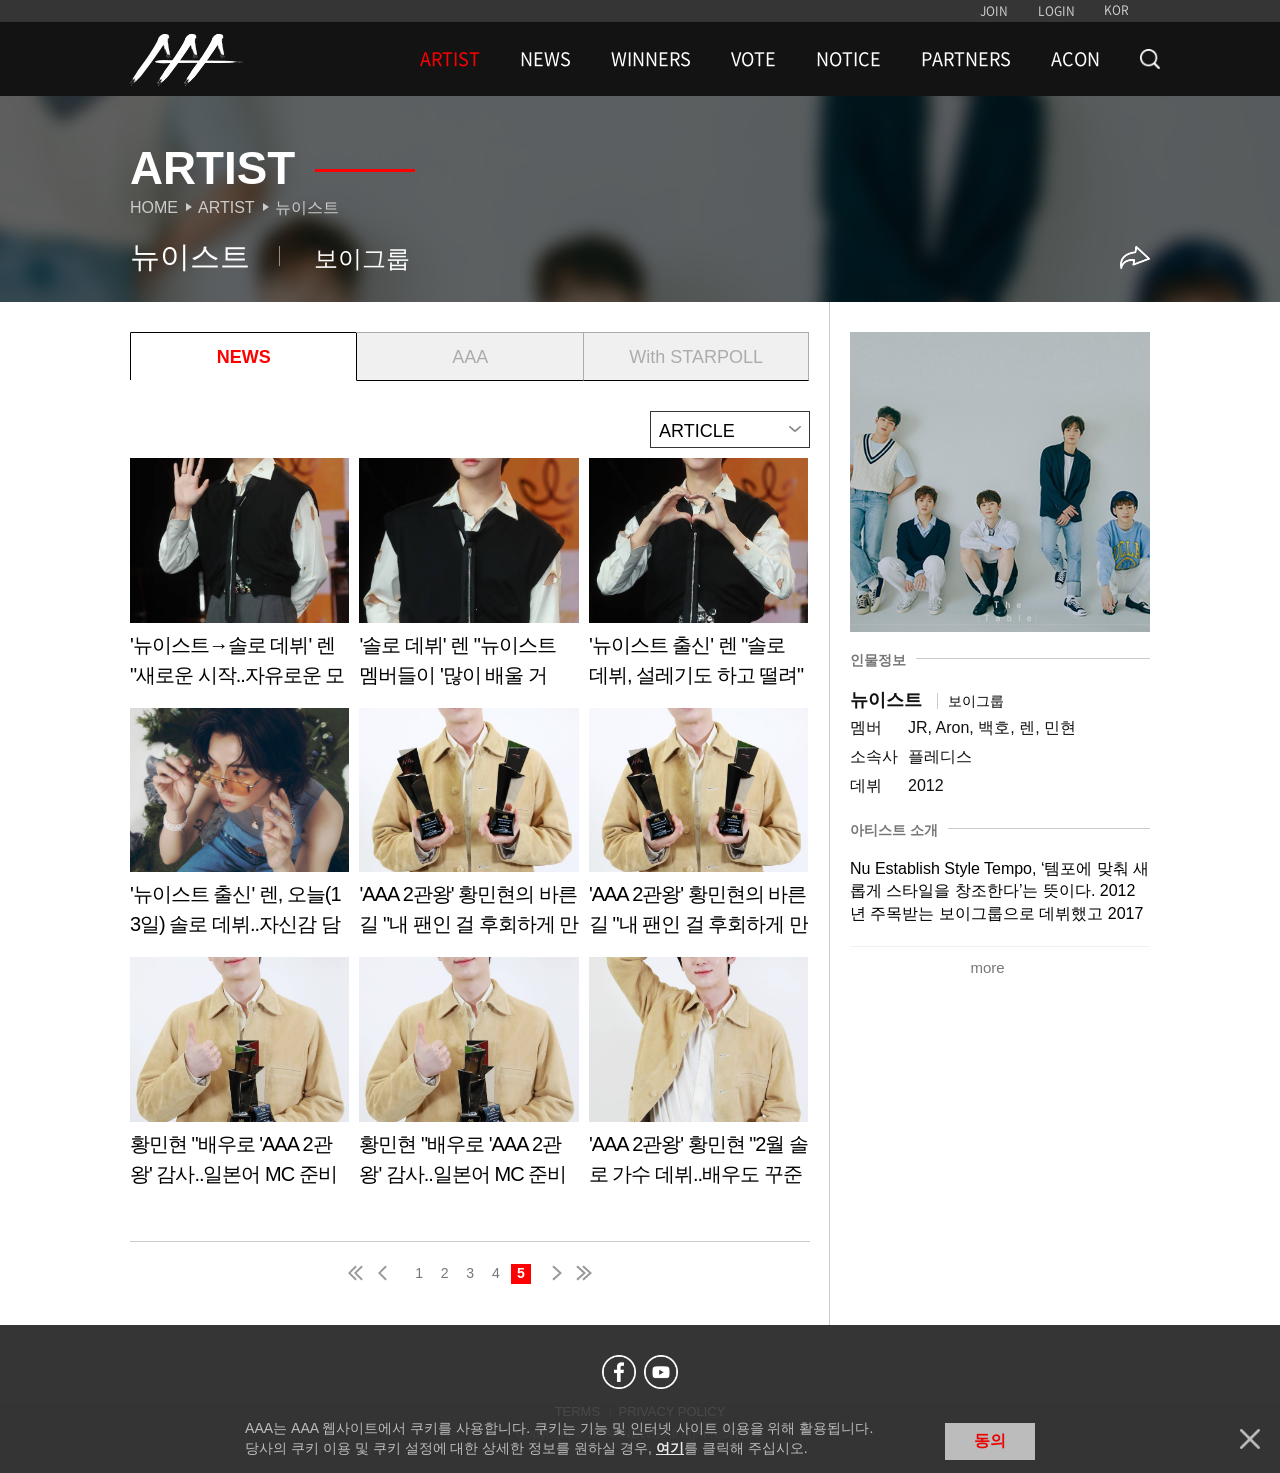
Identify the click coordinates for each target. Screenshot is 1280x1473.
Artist (226, 207)
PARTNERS (966, 59)
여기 (670, 1448)
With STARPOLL (696, 357)
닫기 (1250, 1439)
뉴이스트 (307, 207)
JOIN (994, 11)
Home (154, 207)
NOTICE (848, 59)
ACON (1075, 59)
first (357, 1273)
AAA (470, 357)
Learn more (239, 579)
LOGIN (1056, 11)
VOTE (753, 59)
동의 (990, 1440)
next (553, 1273)
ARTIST (450, 59)
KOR (1116, 10)
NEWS (545, 59)
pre (387, 1273)
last (583, 1273)
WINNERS (651, 59)
